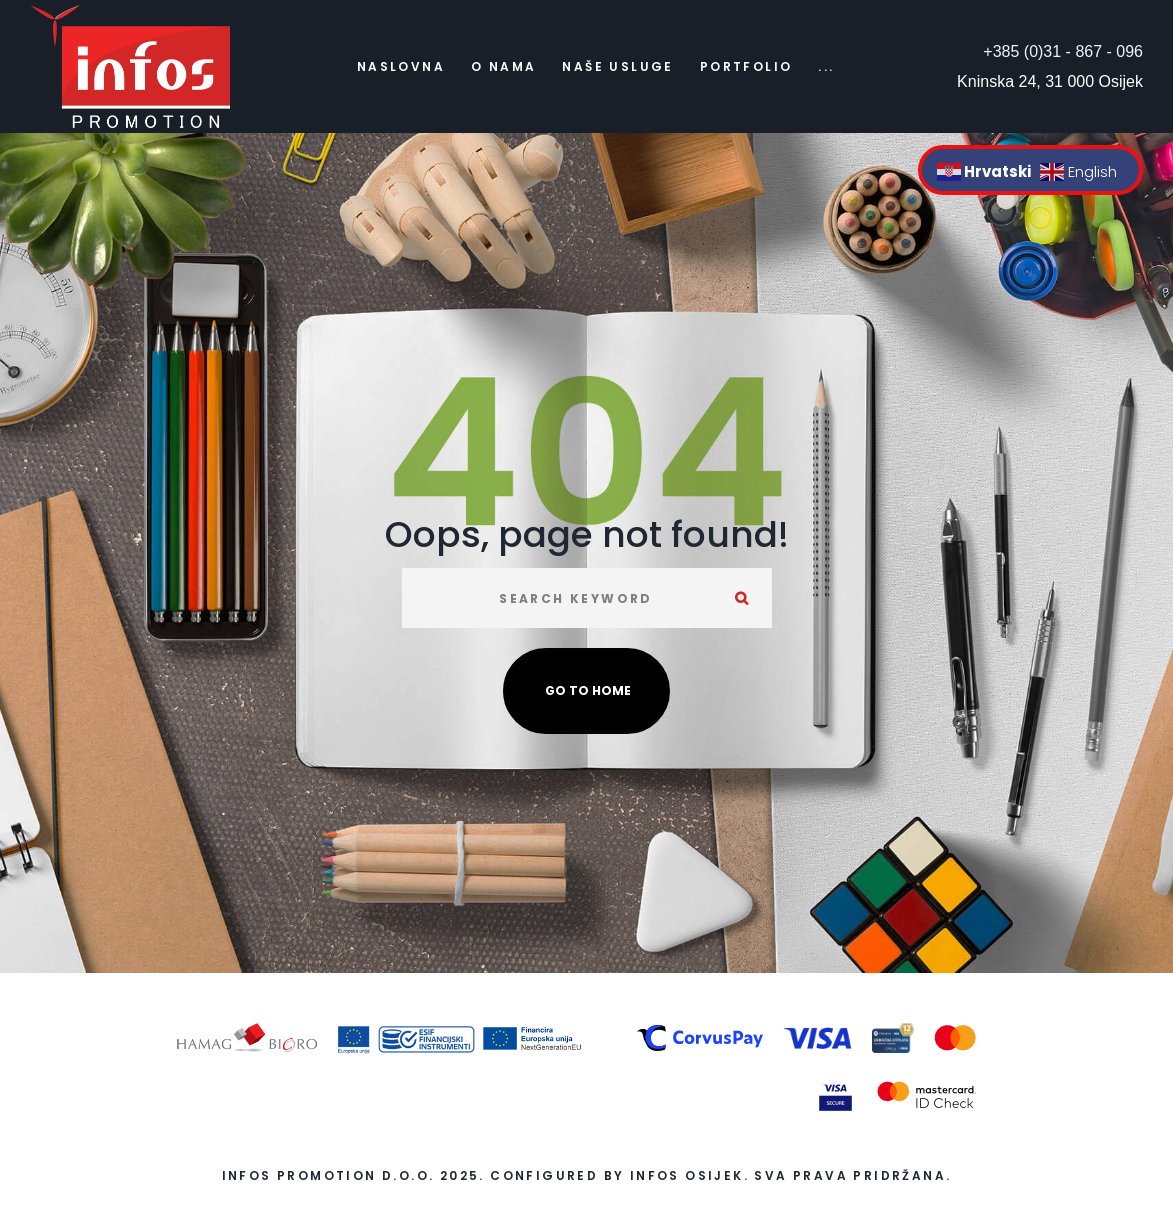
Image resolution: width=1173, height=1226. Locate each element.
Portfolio (746, 66)
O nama (503, 66)
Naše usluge (617, 66)
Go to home (588, 690)
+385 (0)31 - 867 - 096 (1063, 51)
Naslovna (401, 66)
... (826, 66)
